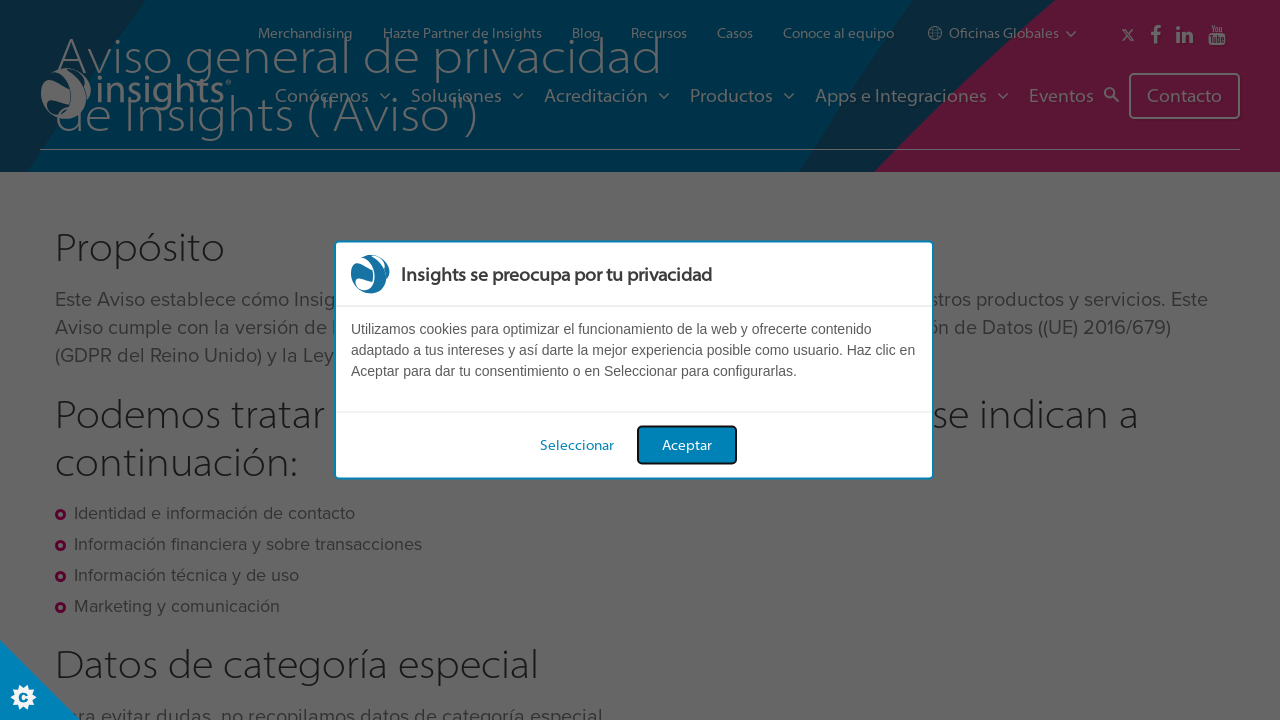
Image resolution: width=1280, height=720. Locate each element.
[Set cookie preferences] (40, 680)
